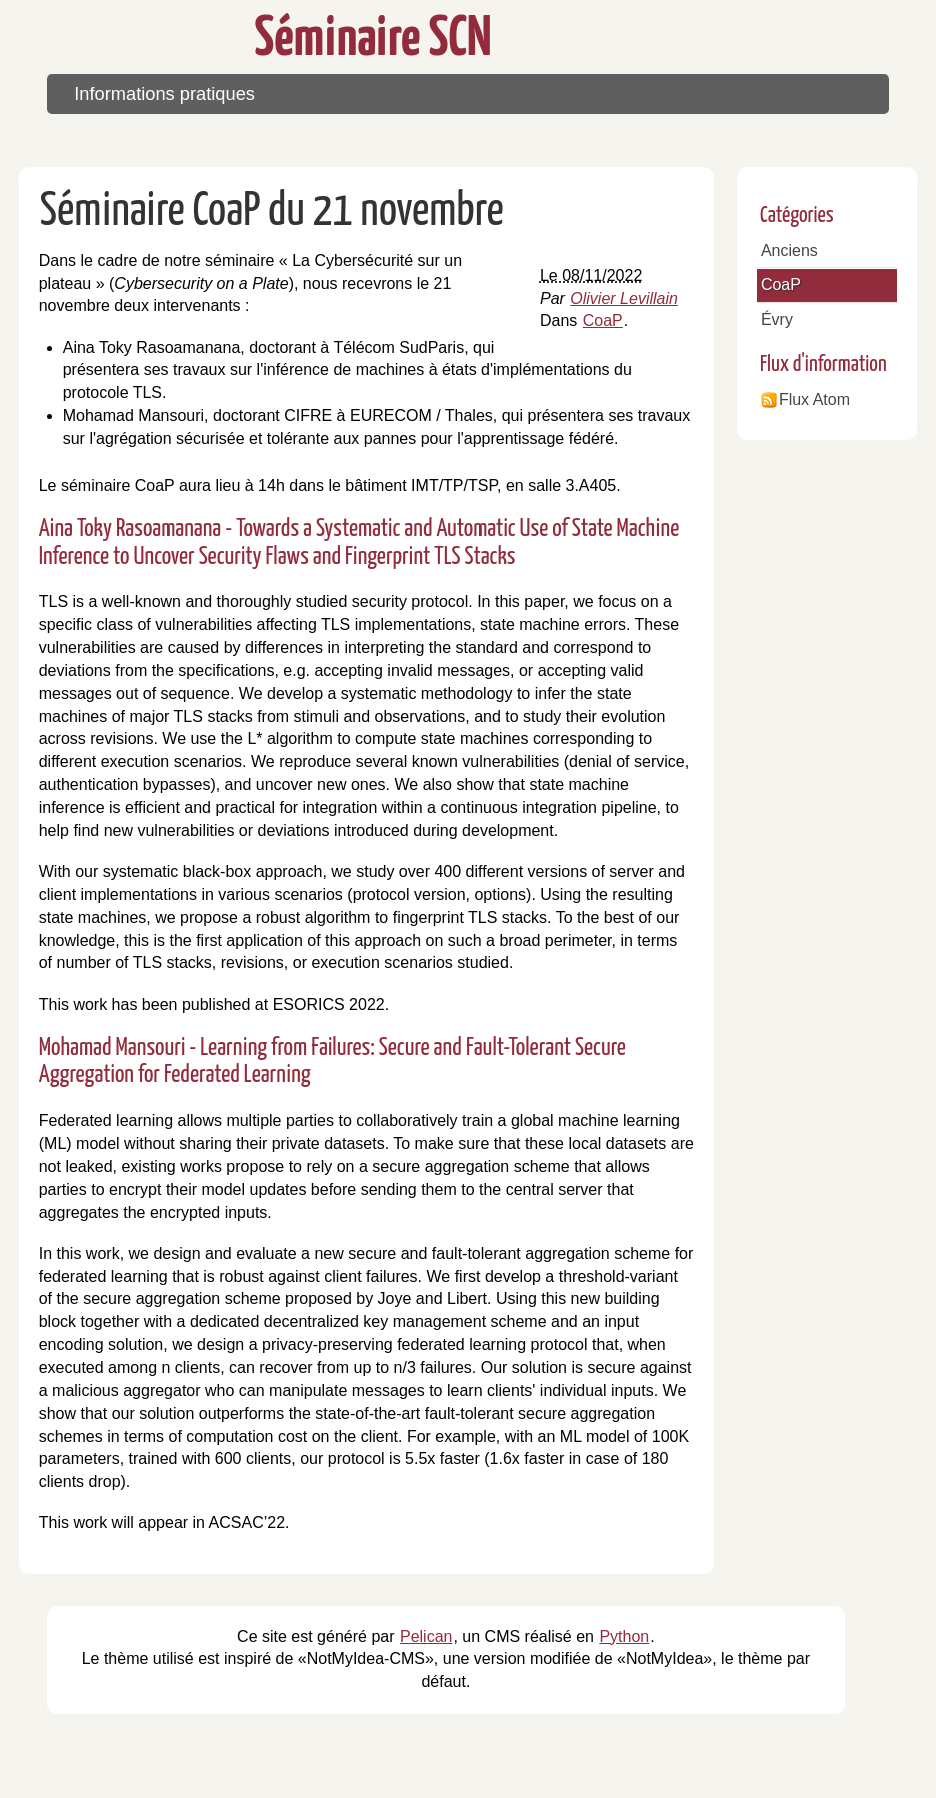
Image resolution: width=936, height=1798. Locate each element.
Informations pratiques (164, 93)
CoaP (603, 320)
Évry (777, 319)
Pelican (426, 1636)
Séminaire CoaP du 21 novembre (272, 212)
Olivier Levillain (624, 298)
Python (624, 1636)
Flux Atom (814, 399)
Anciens (789, 250)
